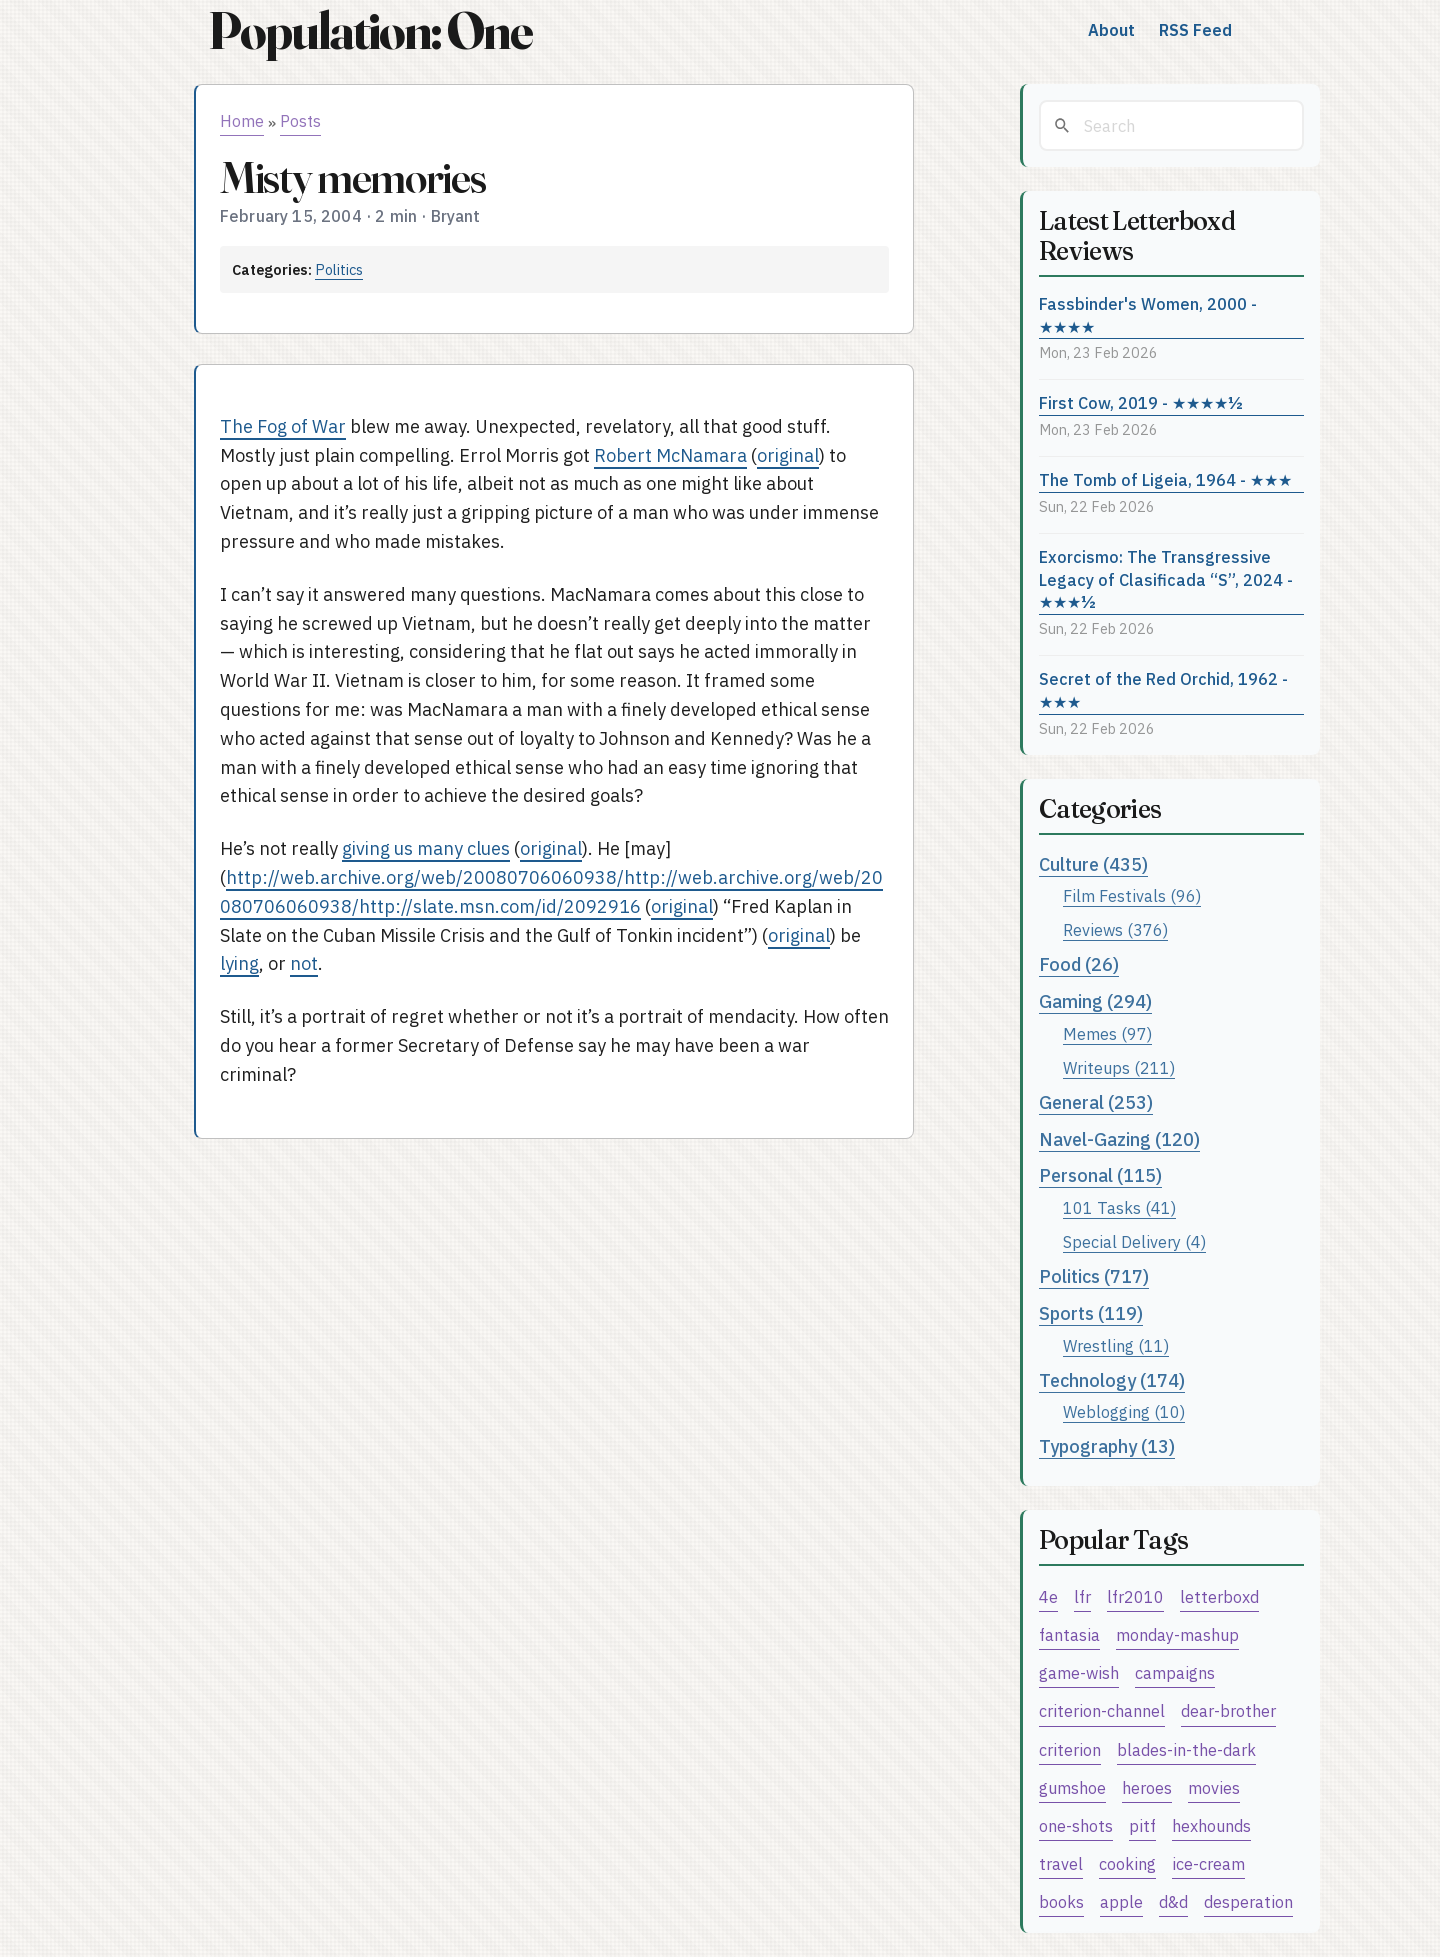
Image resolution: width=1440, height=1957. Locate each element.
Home (242, 121)
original (788, 455)
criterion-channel (1102, 1710)
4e (1048, 1596)
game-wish (1079, 1672)
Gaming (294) (1095, 1001)
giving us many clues (426, 848)
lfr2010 (1135, 1596)
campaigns (1175, 1672)
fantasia (1069, 1634)
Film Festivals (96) (1132, 895)
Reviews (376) (1115, 929)
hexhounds (1211, 1825)
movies (1214, 1787)
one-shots (1076, 1825)
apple (1121, 1901)
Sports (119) (1091, 1313)
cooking (1127, 1863)
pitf (1142, 1825)
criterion (1070, 1749)
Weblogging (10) (1124, 1411)
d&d (1173, 1901)
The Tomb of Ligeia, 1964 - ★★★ (1165, 479)
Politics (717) (1094, 1276)
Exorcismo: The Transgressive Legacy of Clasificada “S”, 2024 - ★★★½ (1166, 579)
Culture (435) (1093, 864)
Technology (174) (1112, 1380)
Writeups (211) (1119, 1067)
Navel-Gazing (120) (1119, 1139)
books (1061, 1901)
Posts (300, 121)
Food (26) (1079, 964)
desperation (1248, 1901)
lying (239, 963)
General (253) (1096, 1102)
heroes (1147, 1787)
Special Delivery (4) (1134, 1241)
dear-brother (1228, 1710)
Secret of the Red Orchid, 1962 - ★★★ (1163, 690)
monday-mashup (1177, 1634)
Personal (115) (1100, 1175)
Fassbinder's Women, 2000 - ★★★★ (1148, 315)
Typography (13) (1107, 1446)
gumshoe (1072, 1787)
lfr (1082, 1596)
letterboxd (1219, 1596)
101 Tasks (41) (1119, 1207)
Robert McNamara (670, 455)
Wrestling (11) (1116, 1345)
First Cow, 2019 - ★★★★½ (1141, 402)
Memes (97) (1107, 1033)
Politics (339, 269)
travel (1061, 1863)
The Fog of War (283, 426)
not (304, 963)
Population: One (370, 30)
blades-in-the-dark (1186, 1749)
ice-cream (1208, 1863)
